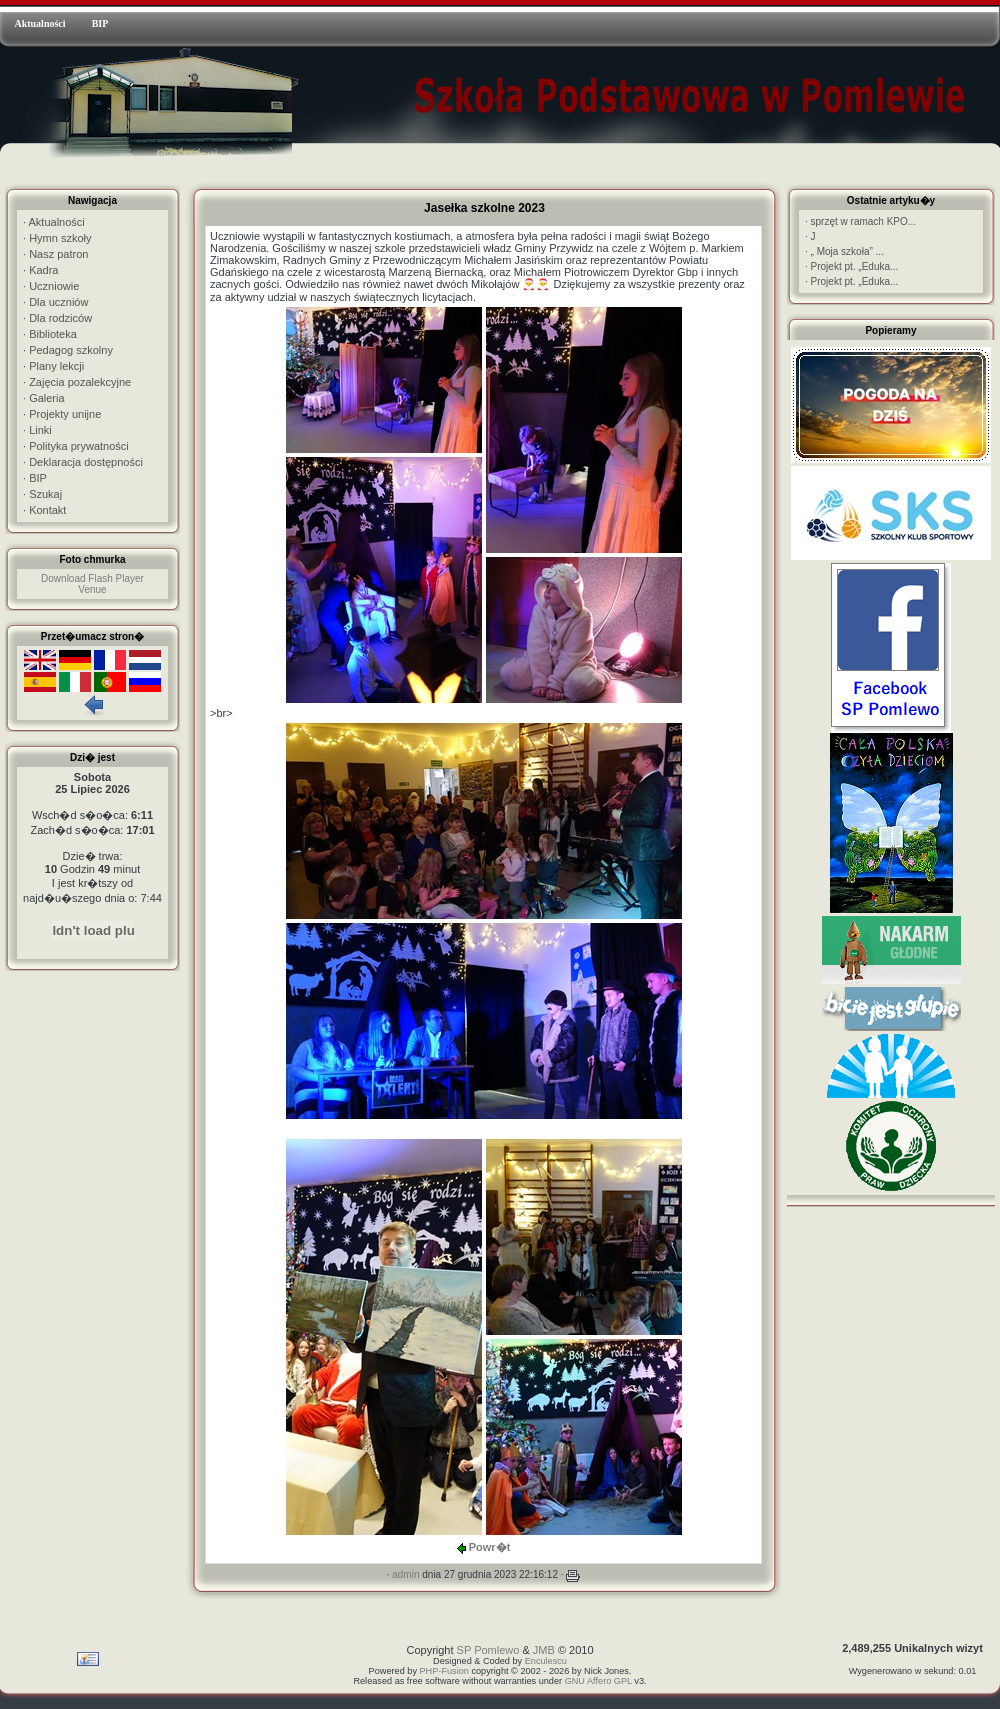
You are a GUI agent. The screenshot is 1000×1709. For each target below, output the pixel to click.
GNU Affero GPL (598, 1681)
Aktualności (39, 23)
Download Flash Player (92, 578)
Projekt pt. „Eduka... (851, 266)
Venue (92, 589)
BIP (100, 23)
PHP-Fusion (444, 1671)
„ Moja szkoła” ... (844, 251)
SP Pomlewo (488, 1650)
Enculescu (546, 1661)
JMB (544, 1650)
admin (405, 1574)
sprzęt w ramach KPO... (860, 221)
